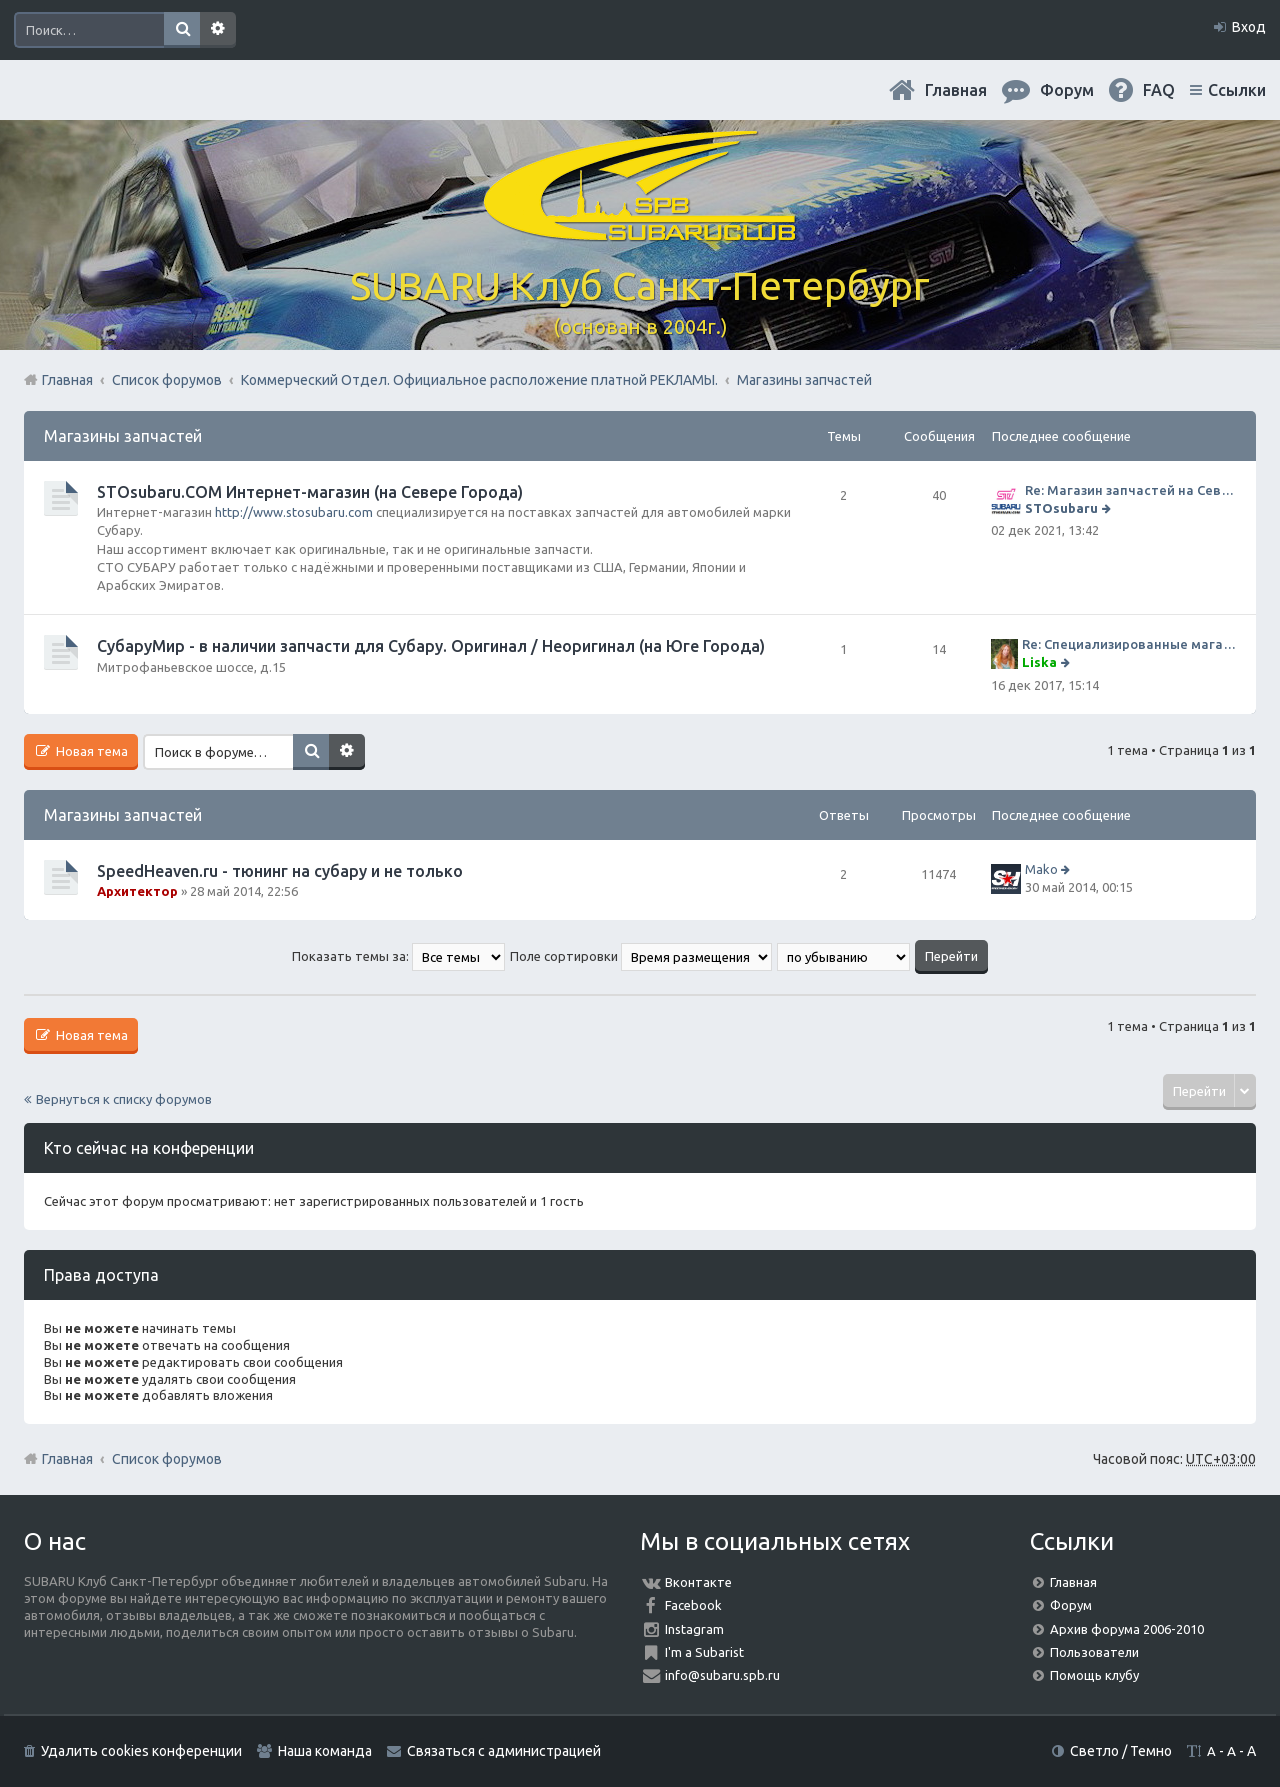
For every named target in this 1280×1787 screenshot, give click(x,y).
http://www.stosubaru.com (294, 512)
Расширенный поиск (218, 30)
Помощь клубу (1094, 1675)
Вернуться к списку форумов (124, 1099)
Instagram (694, 1629)
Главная (956, 90)
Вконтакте (698, 1582)
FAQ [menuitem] (1159, 90)
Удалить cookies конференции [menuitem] (141, 1751)
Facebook (693, 1605)
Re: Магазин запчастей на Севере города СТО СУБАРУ (1130, 490)
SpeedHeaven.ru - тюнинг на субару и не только (280, 871)
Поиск (182, 30)
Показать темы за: (398, 956)
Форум (1071, 1605)
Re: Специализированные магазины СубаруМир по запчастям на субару (1129, 644)
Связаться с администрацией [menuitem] (504, 1751)
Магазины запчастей (123, 436)
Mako (1041, 869)
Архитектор (137, 891)
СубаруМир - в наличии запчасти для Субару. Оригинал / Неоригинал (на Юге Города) (431, 646)
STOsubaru (1061, 508)
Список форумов (167, 1459)
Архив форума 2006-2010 (1127, 1629)
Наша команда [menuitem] (325, 1751)
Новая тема (90, 751)
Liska (1039, 662)
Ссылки (1237, 90)
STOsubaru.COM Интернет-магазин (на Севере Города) (310, 492)
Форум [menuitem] (1067, 90)
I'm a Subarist (704, 1652)
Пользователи (1094, 1652)
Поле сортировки (641, 956)
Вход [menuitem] (1249, 27)
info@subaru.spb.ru (722, 1675)
